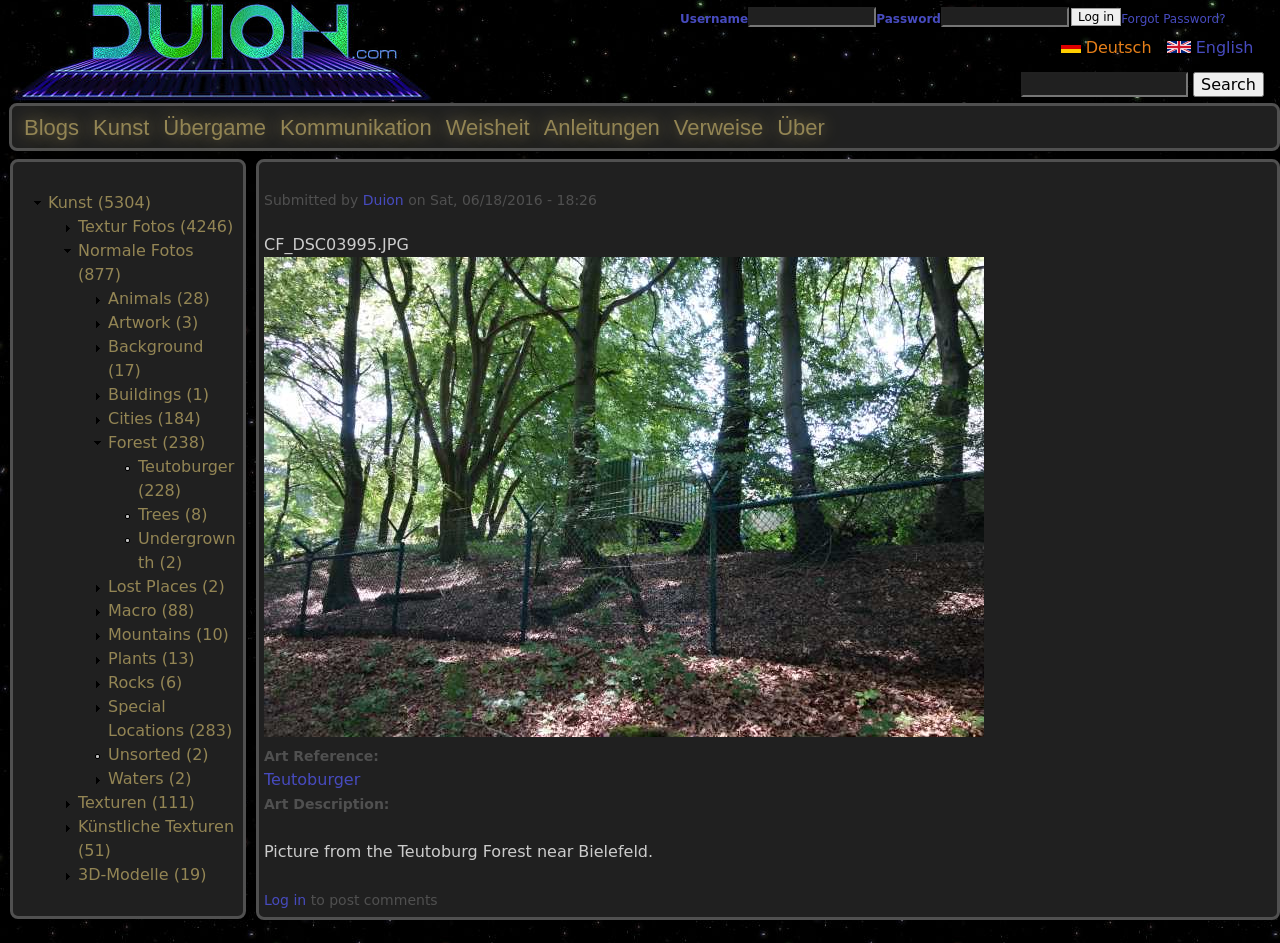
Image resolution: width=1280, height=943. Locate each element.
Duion (383, 200)
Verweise (718, 127)
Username (714, 19)
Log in (285, 900)
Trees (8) (172, 514)
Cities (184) (154, 418)
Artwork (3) (153, 322)
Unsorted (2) (158, 754)
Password (908, 19)
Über (801, 127)
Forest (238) (156, 442)
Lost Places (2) (166, 586)
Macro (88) (151, 610)
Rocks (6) (145, 682)
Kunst (121, 127)
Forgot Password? (1173, 19)
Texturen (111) (136, 802)
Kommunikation (356, 127)
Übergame (214, 127)
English (1210, 47)
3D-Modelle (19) (142, 874)
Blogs (51, 127)
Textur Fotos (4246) (155, 226)
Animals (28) (159, 298)
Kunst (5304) (99, 202)
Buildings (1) (158, 394)
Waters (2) (149, 778)
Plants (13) (151, 658)
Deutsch (1106, 47)
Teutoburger (312, 779)
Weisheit (488, 127)
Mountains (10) (168, 634)
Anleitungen (602, 127)
